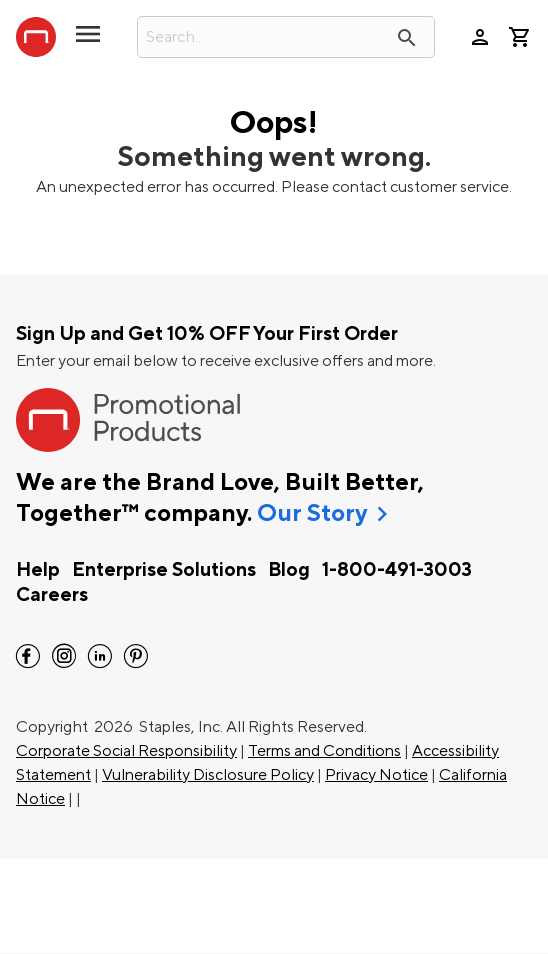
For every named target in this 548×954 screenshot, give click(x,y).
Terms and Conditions (324, 751)
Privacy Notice (376, 775)
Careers (52, 595)
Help (38, 570)
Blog (289, 570)
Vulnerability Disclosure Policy (208, 775)
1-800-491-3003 (397, 570)
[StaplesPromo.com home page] (36, 37)
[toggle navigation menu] (88, 42)
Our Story (312, 514)
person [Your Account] (480, 37)
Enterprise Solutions (164, 570)
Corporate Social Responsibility (126, 751)
